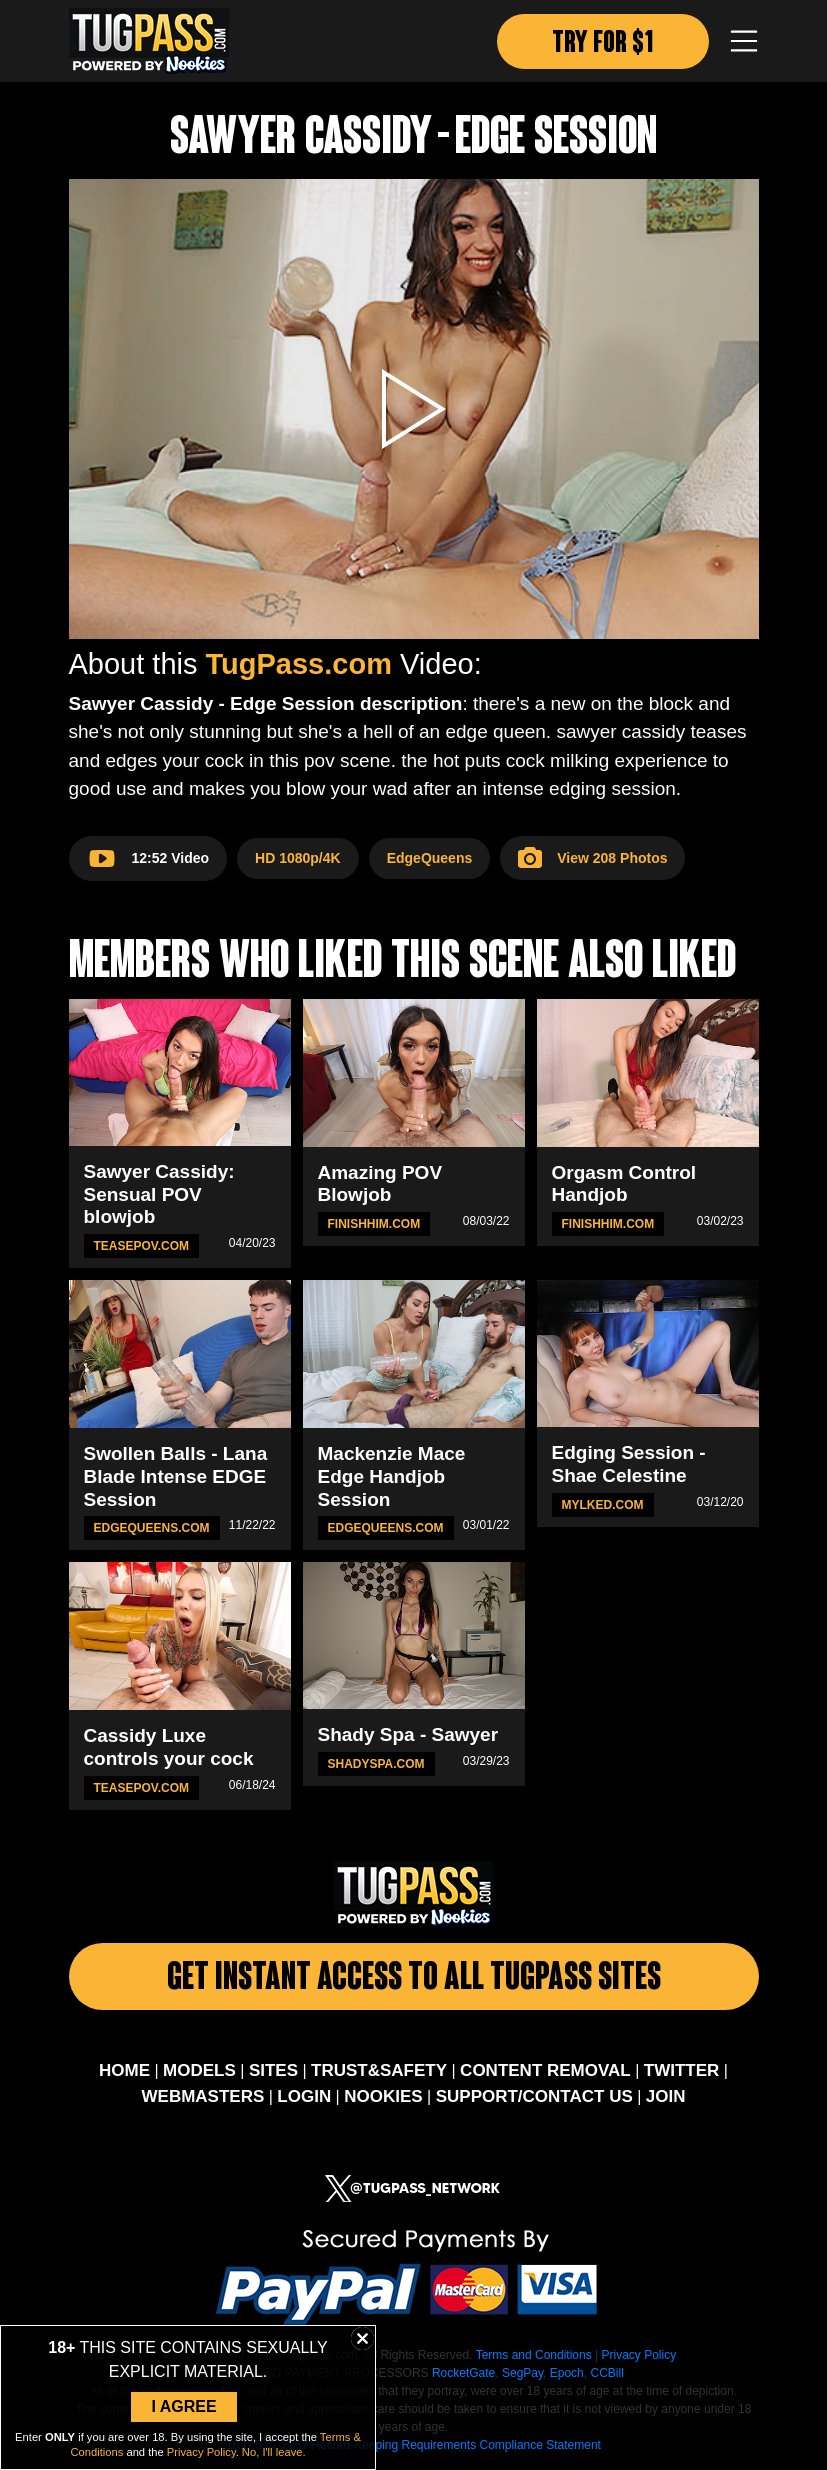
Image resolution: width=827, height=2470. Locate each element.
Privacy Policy (638, 2355)
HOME (124, 2070)
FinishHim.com (374, 1224)
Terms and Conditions (534, 2355)
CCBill (606, 2373)
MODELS (199, 2070)
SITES (273, 2070)
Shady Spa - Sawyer (408, 1734)
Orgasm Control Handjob (624, 1184)
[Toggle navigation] (744, 41)
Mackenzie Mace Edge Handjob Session (392, 1476)
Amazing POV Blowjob (380, 1184)
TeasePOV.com (142, 1246)
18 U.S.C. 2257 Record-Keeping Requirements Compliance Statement (413, 2445)
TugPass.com (299, 664)
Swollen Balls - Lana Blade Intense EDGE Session (176, 1476)
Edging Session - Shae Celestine (629, 1464)
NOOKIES (383, 2096)
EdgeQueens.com (152, 1528)
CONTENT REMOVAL (545, 2070)
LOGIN (304, 2096)
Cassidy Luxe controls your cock (169, 1747)
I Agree (183, 2406)
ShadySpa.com (376, 1764)
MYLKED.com (603, 1505)
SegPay (522, 2373)
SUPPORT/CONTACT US (534, 2096)
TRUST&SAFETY (379, 2070)
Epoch (567, 2373)
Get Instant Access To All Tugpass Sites (414, 1979)
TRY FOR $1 (602, 44)
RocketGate (463, 2373)
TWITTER (682, 2070)
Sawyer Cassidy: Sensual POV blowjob (159, 1194)
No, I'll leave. (274, 2452)
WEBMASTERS (203, 2096)
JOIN (666, 2096)
